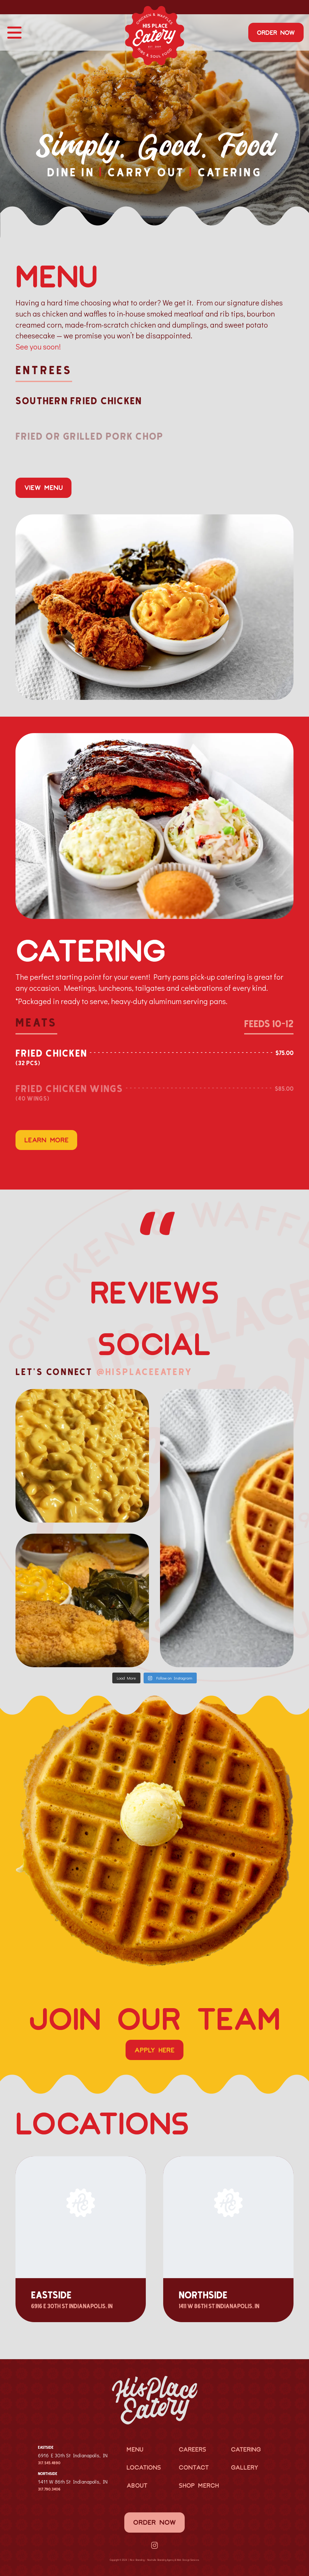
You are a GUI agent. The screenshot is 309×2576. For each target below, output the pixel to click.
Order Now (276, 32)
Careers (192, 2446)
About (137, 2482)
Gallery (244, 2464)
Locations (144, 2464)
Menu (135, 2446)
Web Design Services (188, 2557)
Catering (246, 2446)
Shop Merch (199, 2482)
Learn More (46, 1139)
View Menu (43, 487)
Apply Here (154, 2047)
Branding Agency (166, 2557)
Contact (194, 2464)
